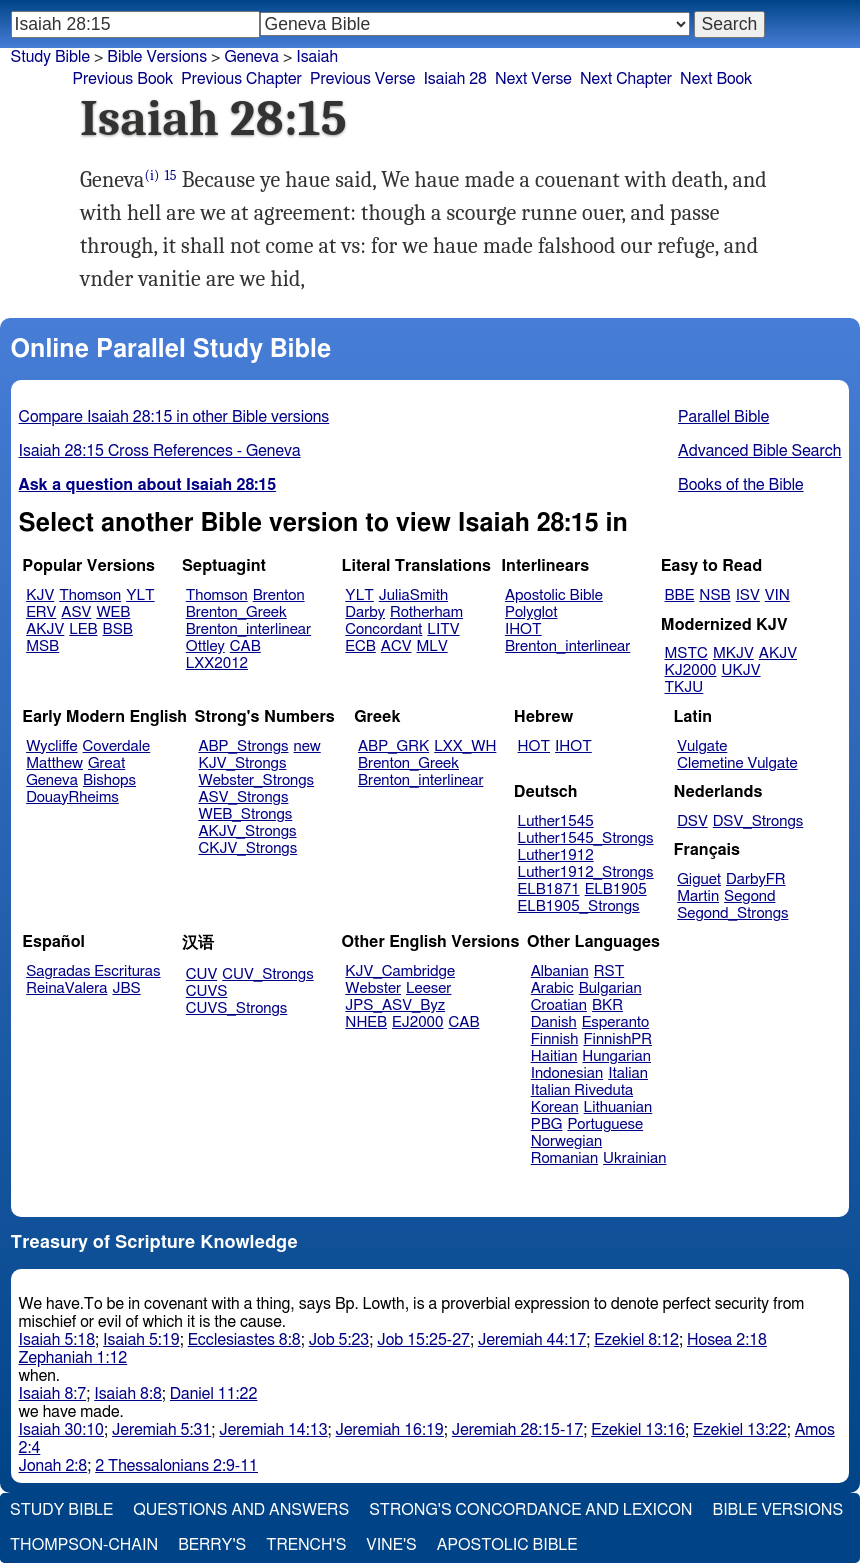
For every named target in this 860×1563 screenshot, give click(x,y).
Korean (555, 1107)
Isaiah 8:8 (128, 1394)
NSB (714, 595)
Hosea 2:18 (727, 1340)
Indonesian (567, 1073)
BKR (607, 1005)
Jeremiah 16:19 (390, 1430)
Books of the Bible (741, 485)
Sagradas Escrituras (93, 971)
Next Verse (533, 79)
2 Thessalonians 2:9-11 (176, 1466)
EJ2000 (417, 1022)
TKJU (684, 687)
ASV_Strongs (243, 797)
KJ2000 (691, 670)
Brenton (279, 595)
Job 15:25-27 (423, 1340)
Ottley (205, 646)
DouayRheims (72, 797)
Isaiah (317, 57)
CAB (245, 646)
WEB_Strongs (245, 814)
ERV (41, 612)
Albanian (560, 971)
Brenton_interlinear (248, 629)
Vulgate (702, 746)
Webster (373, 988)
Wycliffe (51, 746)
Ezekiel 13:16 (638, 1430)
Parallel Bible (723, 417)
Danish (554, 1022)
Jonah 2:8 (53, 1466)
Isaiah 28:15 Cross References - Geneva (160, 451)
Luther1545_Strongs (586, 838)
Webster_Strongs (256, 780)
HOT (534, 746)
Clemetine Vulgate (737, 763)
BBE (680, 595)
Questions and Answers (241, 1510)
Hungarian (616, 1056)
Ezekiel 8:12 (636, 1340)
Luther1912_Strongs (586, 872)
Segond (749, 896)
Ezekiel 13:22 (740, 1430)
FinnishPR (618, 1039)
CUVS (207, 991)
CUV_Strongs (267, 974)
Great (106, 763)
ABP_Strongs (243, 746)
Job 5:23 (339, 1340)
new (307, 746)
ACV (396, 646)
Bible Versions (157, 57)
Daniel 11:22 (214, 1394)
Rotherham (426, 612)
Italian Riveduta (582, 1090)
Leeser (428, 988)
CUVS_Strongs (237, 1008)
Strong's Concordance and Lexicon (530, 1510)
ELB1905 (616, 889)
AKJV (45, 629)
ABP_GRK (393, 746)
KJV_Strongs (242, 763)
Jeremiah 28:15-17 (517, 1430)
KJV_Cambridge (400, 971)
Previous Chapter (241, 79)
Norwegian (566, 1141)
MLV (431, 646)
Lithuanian (618, 1107)
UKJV (741, 670)
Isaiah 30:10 (61, 1430)
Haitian (554, 1056)
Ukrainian (634, 1158)
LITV (443, 629)
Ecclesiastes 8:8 (244, 1340)
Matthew (54, 763)
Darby (365, 612)
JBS (126, 988)
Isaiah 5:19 (141, 1340)
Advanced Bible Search (759, 451)
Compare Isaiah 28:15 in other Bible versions (174, 417)
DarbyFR (756, 879)
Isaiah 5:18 (57, 1340)
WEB (113, 612)
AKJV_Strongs (247, 831)
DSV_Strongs (758, 821)
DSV (692, 821)
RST (609, 971)
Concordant (383, 629)
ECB (360, 646)
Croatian (559, 1005)
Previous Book (122, 79)
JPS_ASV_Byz (395, 1005)
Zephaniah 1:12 (73, 1358)
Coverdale (117, 746)
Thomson (90, 595)
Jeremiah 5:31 (161, 1430)
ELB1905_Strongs (579, 906)
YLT (140, 595)
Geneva (52, 780)
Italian (628, 1073)
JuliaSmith (413, 595)
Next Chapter (626, 79)
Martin (698, 896)
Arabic (552, 988)
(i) (152, 175)
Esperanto (616, 1022)
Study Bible (50, 57)
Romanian (564, 1158)
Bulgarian (610, 988)
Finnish (555, 1039)
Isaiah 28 (455, 79)
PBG (547, 1124)
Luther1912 (556, 855)
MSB (42, 646)
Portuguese (605, 1124)
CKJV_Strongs (247, 848)
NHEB (366, 1022)
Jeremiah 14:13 (273, 1430)
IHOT (523, 629)
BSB (118, 629)
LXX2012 (217, 663)
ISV (748, 595)
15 (171, 175)
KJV (40, 595)
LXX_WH (465, 746)
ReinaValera (66, 988)
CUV (202, 974)
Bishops (109, 780)
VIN (777, 595)
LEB (83, 629)
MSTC (686, 653)
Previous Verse (362, 79)
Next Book (716, 79)
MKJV (733, 653)
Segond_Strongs (732, 913)
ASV (76, 612)
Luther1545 (556, 821)
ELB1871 (549, 889)
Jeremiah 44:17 (532, 1340)
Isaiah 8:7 (53, 1394)
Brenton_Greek (236, 612)
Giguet (699, 879)
